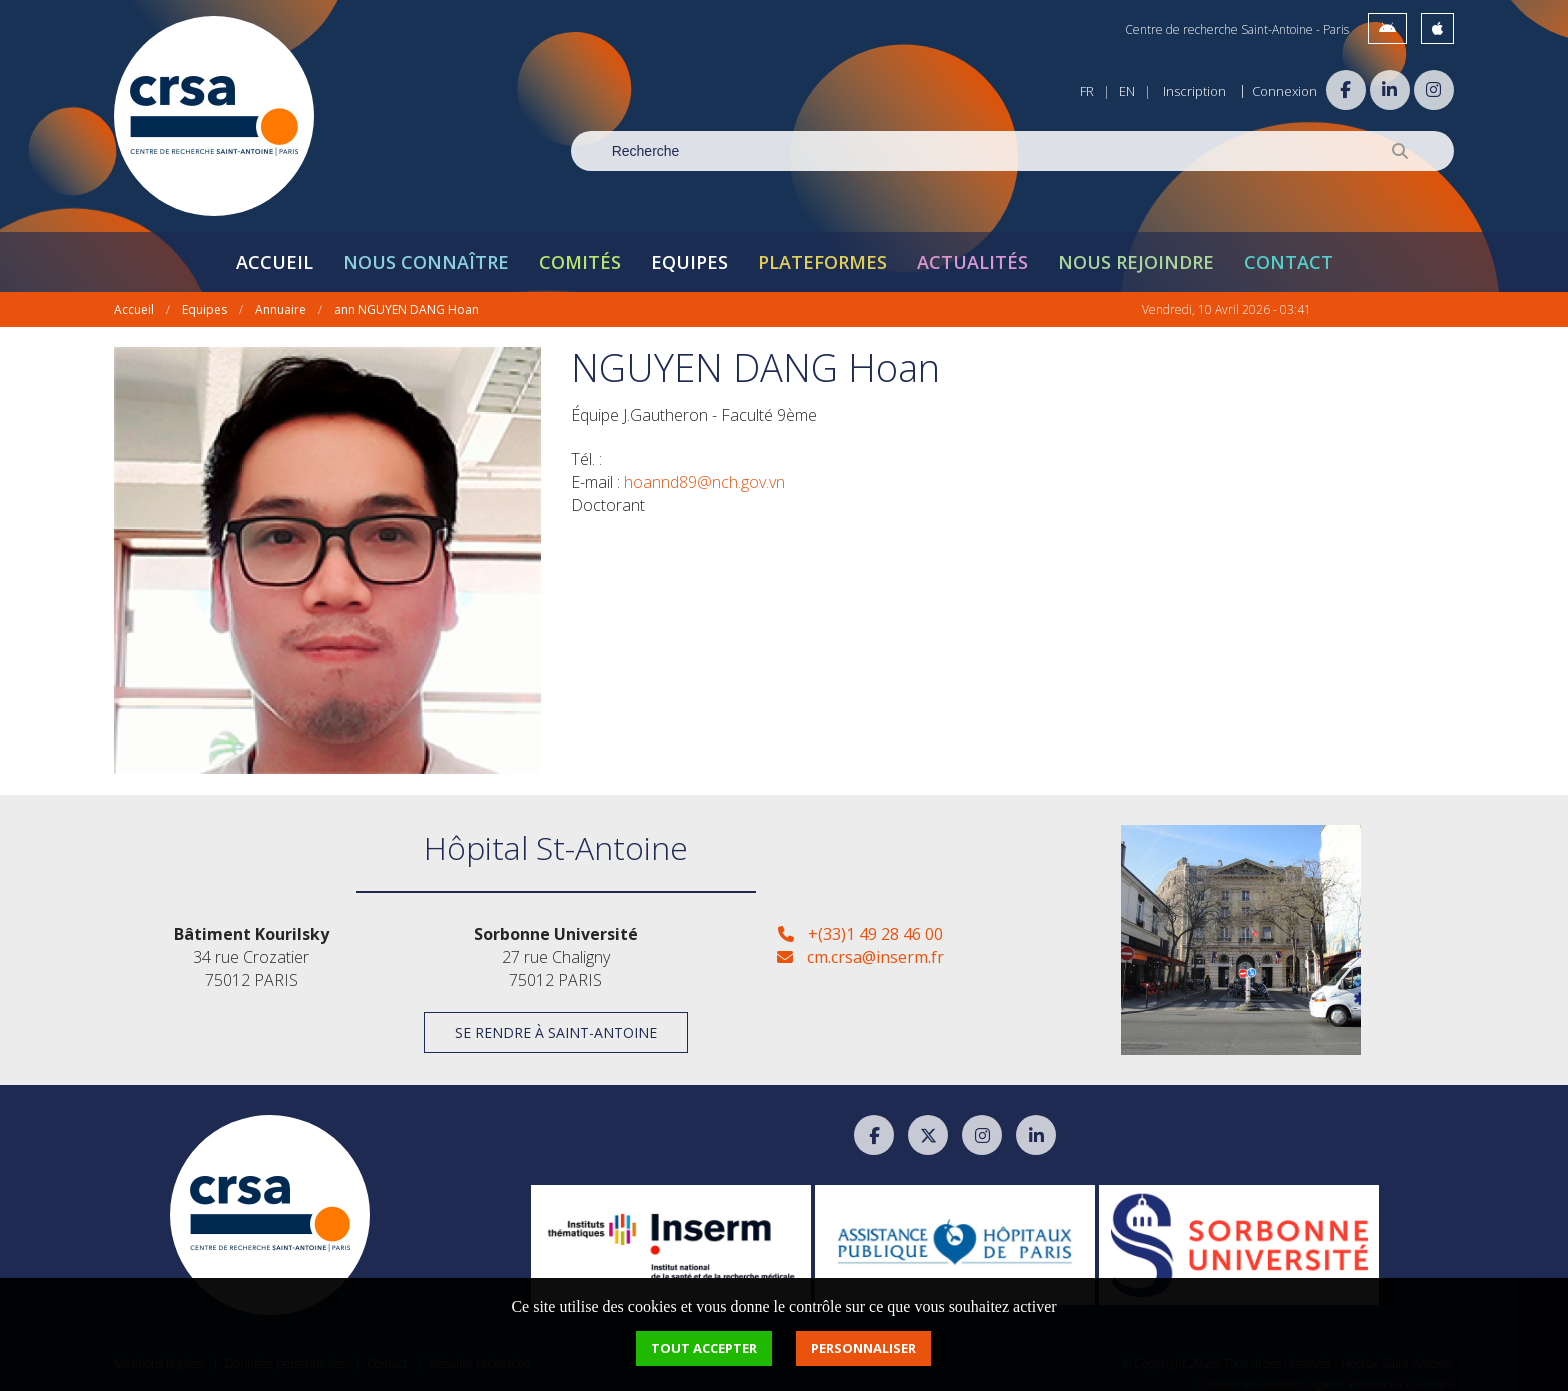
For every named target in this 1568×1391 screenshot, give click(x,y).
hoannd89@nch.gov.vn (704, 471)
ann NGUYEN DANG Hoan (406, 298)
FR (1087, 91)
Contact (1288, 251)
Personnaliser (863, 1348)
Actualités (972, 251)
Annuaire (280, 298)
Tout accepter (704, 1348)
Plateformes (822, 251)
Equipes (689, 251)
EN (1127, 91)
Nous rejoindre (1136, 251)
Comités (580, 251)
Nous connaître (426, 251)
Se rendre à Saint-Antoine (556, 1021)
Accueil (274, 251)
